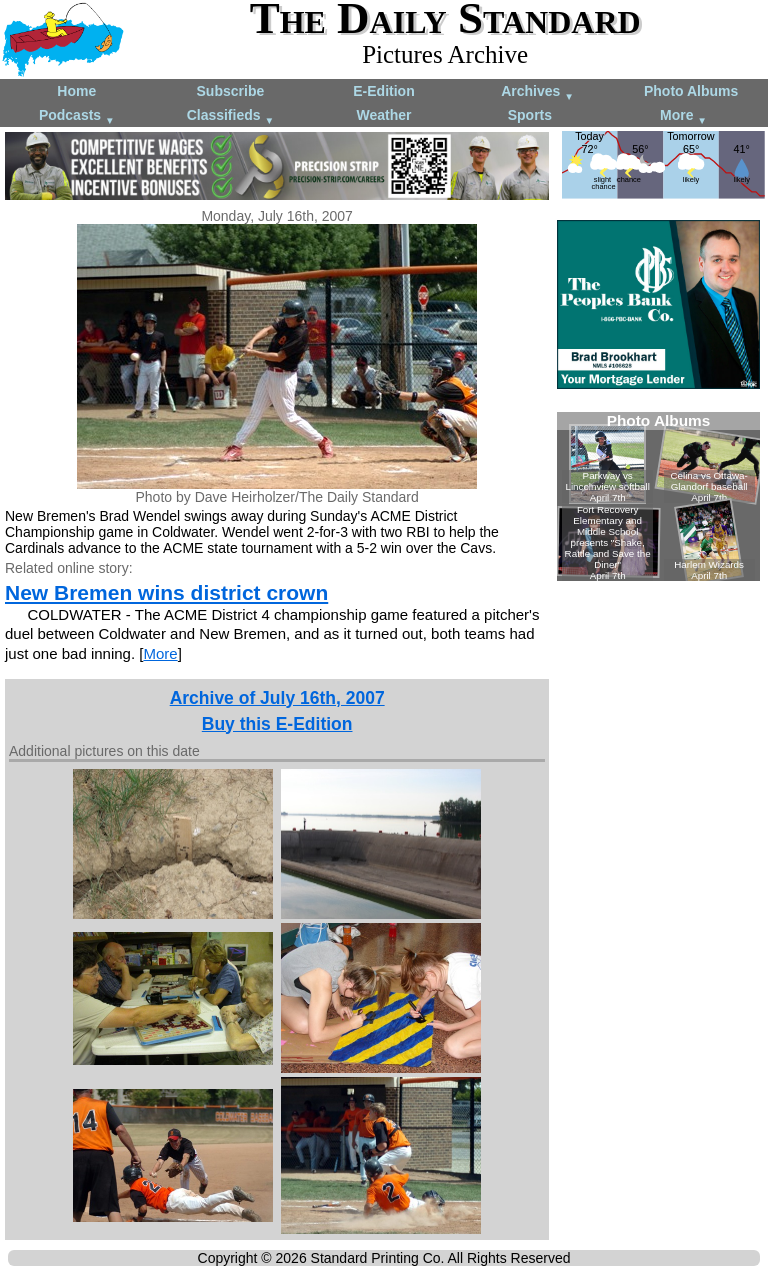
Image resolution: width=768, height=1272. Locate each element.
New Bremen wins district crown (166, 592)
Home (76, 91)
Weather (383, 115)
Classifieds (231, 116)
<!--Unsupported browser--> (658, 496)
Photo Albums (691, 91)
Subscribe (231, 91)
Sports (530, 115)
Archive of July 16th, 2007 (277, 698)
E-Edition (383, 91)
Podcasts (77, 116)
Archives (537, 92)
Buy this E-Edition (277, 724)
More (683, 116)
